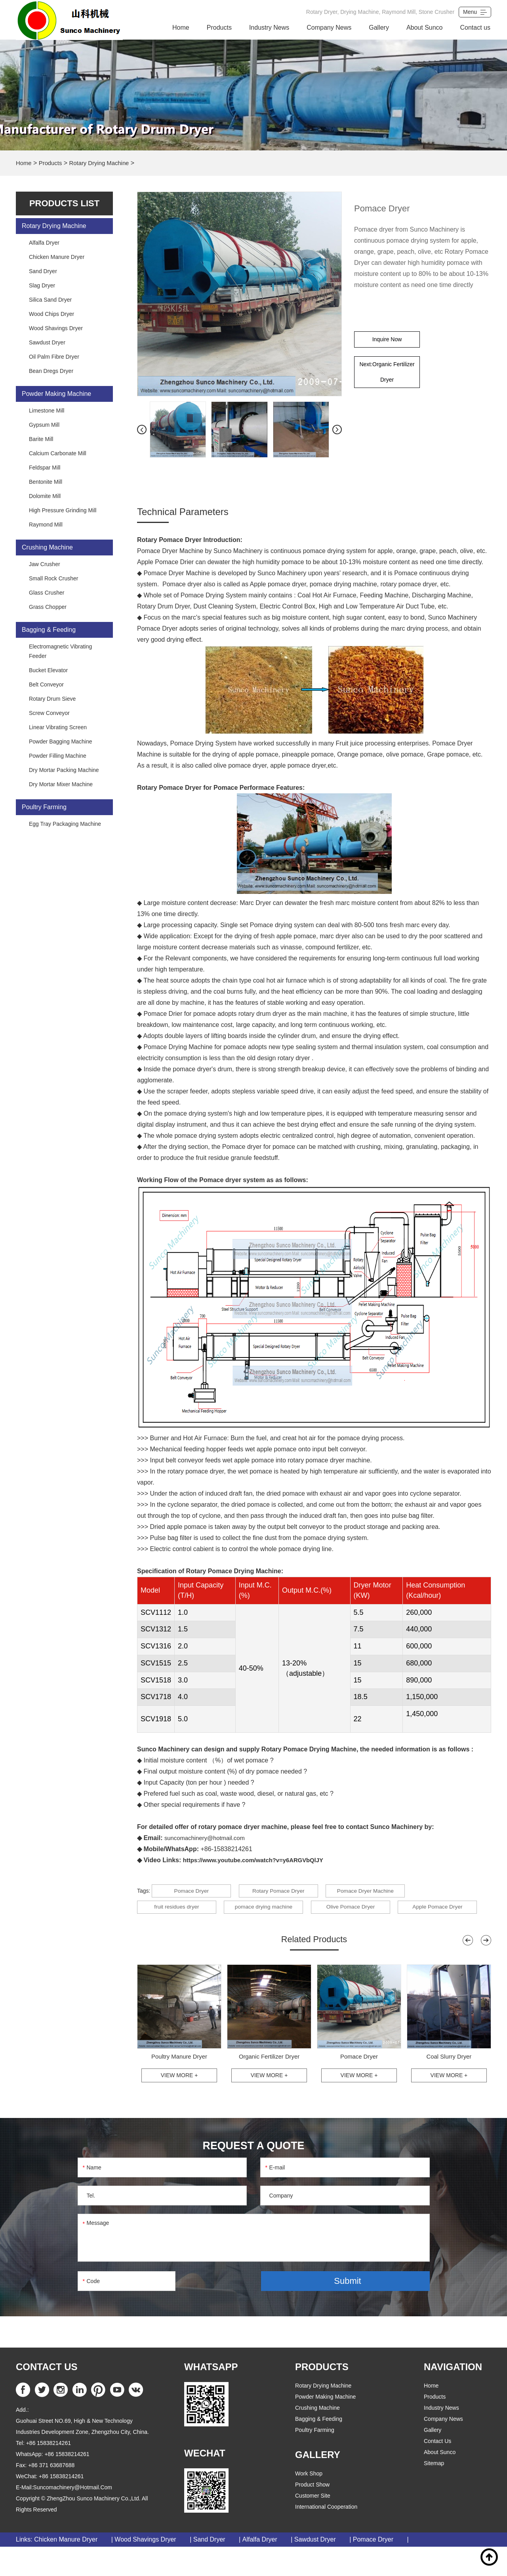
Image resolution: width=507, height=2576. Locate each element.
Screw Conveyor (49, 713)
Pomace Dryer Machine (377, 1892)
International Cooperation (326, 2536)
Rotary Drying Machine (104, 163)
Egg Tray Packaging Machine (65, 824)
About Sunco (424, 27)
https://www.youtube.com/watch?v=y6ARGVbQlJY (258, 1860)
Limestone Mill (46, 410)
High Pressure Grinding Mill (62, 510)
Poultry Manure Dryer (179, 2083)
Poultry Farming (44, 807)
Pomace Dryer (191, 1892)
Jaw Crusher (44, 564)
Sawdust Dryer (47, 342)
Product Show (312, 2514)
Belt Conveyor (46, 684)
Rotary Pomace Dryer (284, 1892)
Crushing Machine (47, 547)
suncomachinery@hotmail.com (207, 1838)
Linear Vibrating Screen (58, 727)
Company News (329, 27)
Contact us (475, 27)
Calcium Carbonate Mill (57, 453)
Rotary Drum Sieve (52, 699)
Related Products (314, 1966)
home (431, 2415)
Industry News (269, 27)
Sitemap (434, 2493)
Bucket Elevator (48, 670)
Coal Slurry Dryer (449, 2083)
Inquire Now (387, 341)
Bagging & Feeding (49, 629)
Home (180, 27)
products (435, 2426)
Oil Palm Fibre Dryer (54, 357)
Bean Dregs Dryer (51, 371)
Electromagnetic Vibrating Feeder (60, 651)
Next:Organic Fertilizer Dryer (386, 377)
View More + (179, 2104)
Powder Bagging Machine (60, 741)
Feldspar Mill (44, 467)
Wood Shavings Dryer (56, 328)
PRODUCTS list (64, 203)
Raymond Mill (46, 524)
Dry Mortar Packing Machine (64, 770)
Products (219, 27)
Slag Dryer (42, 285)
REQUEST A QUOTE (253, 2173)
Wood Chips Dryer (51, 314)
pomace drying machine (269, 1912)
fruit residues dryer (177, 1912)
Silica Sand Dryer (50, 300)
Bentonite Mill (45, 482)
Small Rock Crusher (53, 578)
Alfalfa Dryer (44, 243)
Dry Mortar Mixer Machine (61, 784)
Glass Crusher (46, 592)
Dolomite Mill (45, 496)
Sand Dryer (43, 271)
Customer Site (312, 2525)
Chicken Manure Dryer (56, 257)
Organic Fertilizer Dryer (269, 2083)
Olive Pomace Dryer (362, 1912)
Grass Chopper (48, 607)
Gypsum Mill (44, 425)
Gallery (379, 27)
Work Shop (308, 2503)
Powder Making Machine (56, 393)
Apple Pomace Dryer (176, 1931)
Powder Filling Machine (57, 756)
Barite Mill (41, 439)
